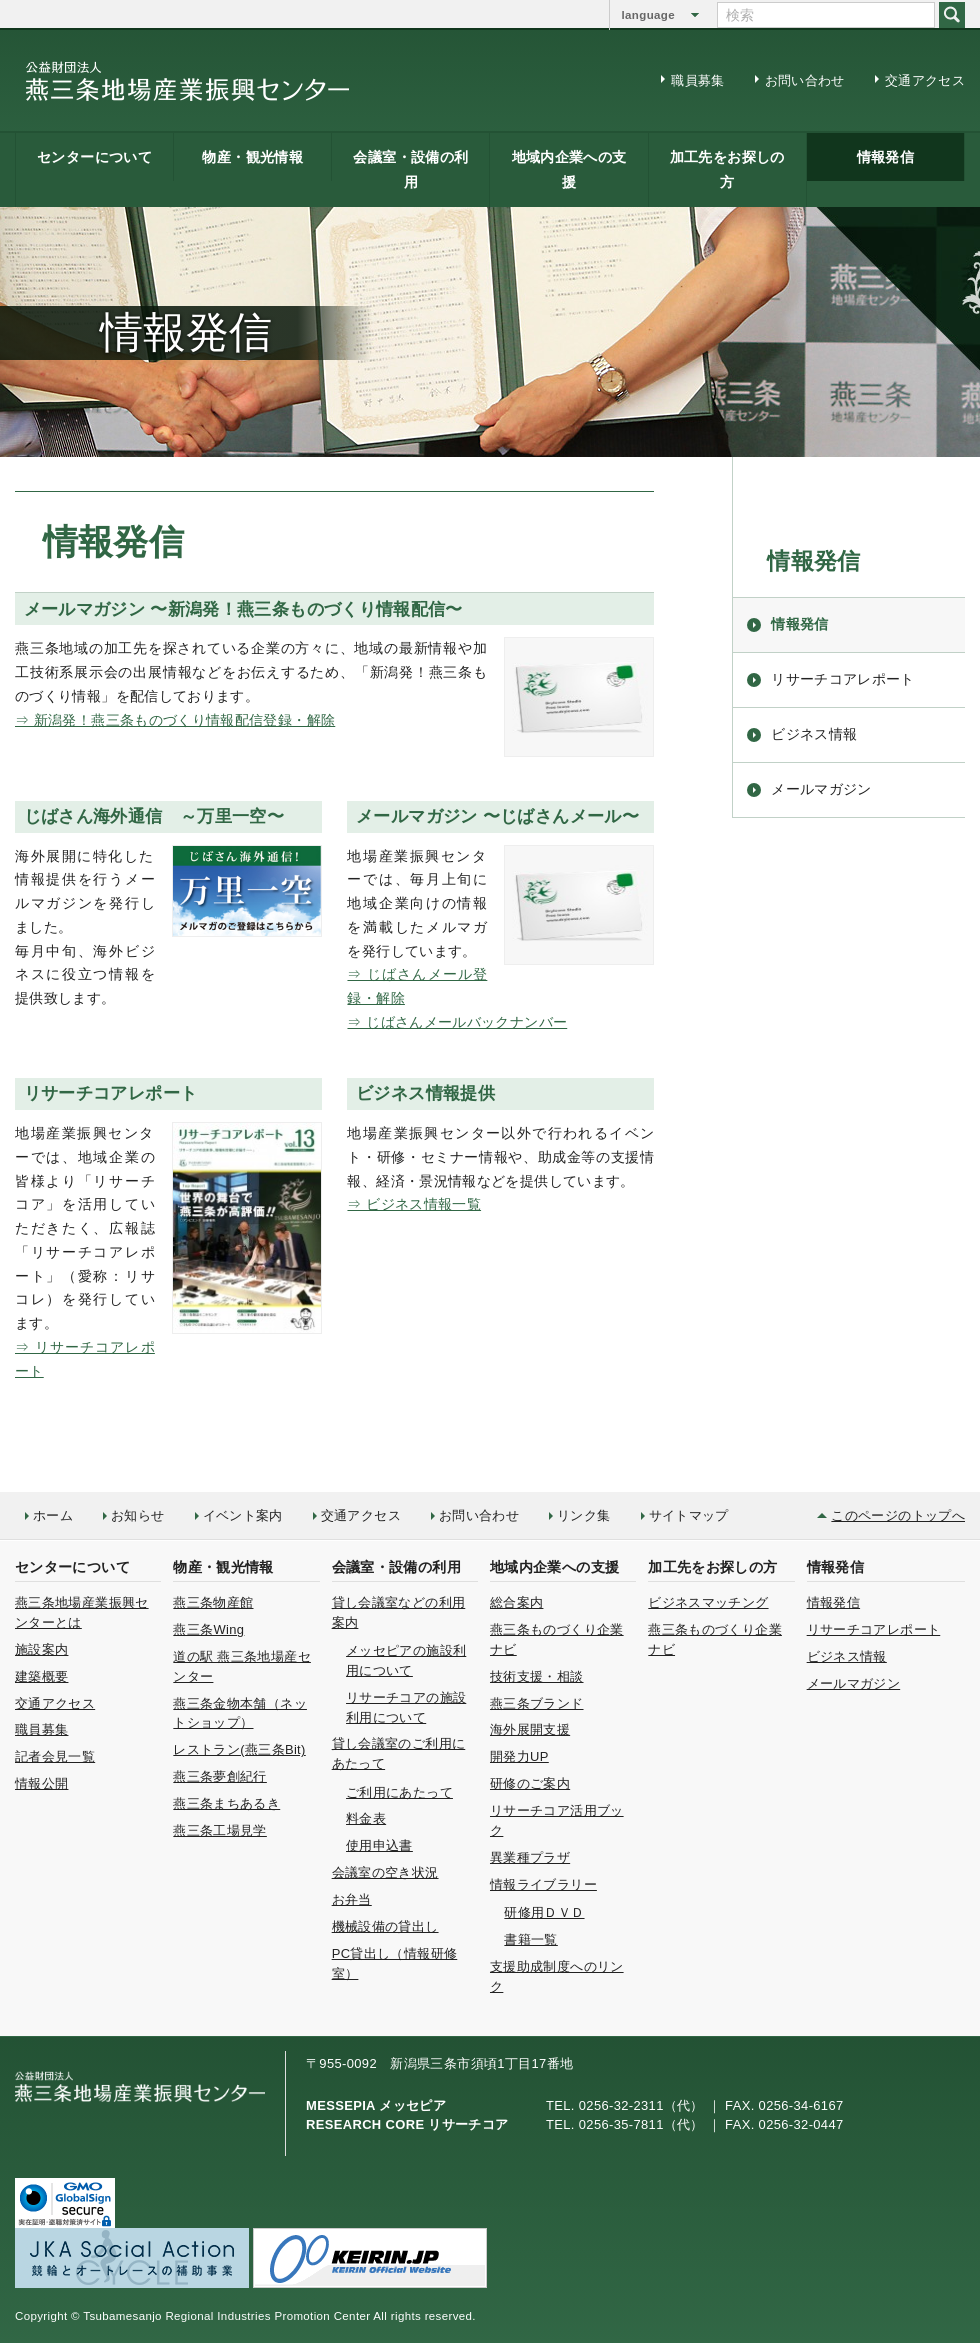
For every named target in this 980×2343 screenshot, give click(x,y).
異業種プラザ (530, 1857)
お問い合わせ (805, 80)
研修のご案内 (530, 1783)
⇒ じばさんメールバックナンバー (457, 1022)
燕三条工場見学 (220, 1830)
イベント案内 (243, 1515)
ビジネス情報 (814, 734)
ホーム (53, 1515)
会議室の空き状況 (385, 1872)
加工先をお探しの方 (727, 169)
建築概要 (41, 1676)
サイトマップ (689, 1515)
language (648, 15)
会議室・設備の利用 (410, 169)
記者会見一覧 (55, 1756)
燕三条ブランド (537, 1703)
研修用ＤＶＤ (544, 1912)
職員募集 (697, 80)
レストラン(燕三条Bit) (239, 1749)
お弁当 (352, 1899)
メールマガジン (821, 789)
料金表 (366, 1818)
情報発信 (885, 157)
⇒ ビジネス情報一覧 (414, 1204)
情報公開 (41, 1783)
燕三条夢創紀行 (220, 1776)
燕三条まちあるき (226, 1803)
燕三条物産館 (213, 1602)
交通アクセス (925, 80)
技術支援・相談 (537, 1676)
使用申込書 (379, 1845)
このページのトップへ (898, 1515)
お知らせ (137, 1515)
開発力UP (519, 1756)
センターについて (94, 157)
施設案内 (41, 1649)
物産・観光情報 (252, 157)
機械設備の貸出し (385, 1926)
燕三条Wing (208, 1629)
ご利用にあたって (399, 1792)
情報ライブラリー (543, 1884)
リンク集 (583, 1515)
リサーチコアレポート (843, 679)
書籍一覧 (530, 1939)
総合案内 (516, 1602)
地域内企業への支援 (569, 169)
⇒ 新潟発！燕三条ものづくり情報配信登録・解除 (175, 720)
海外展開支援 (530, 1729)
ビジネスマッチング (708, 1602)
